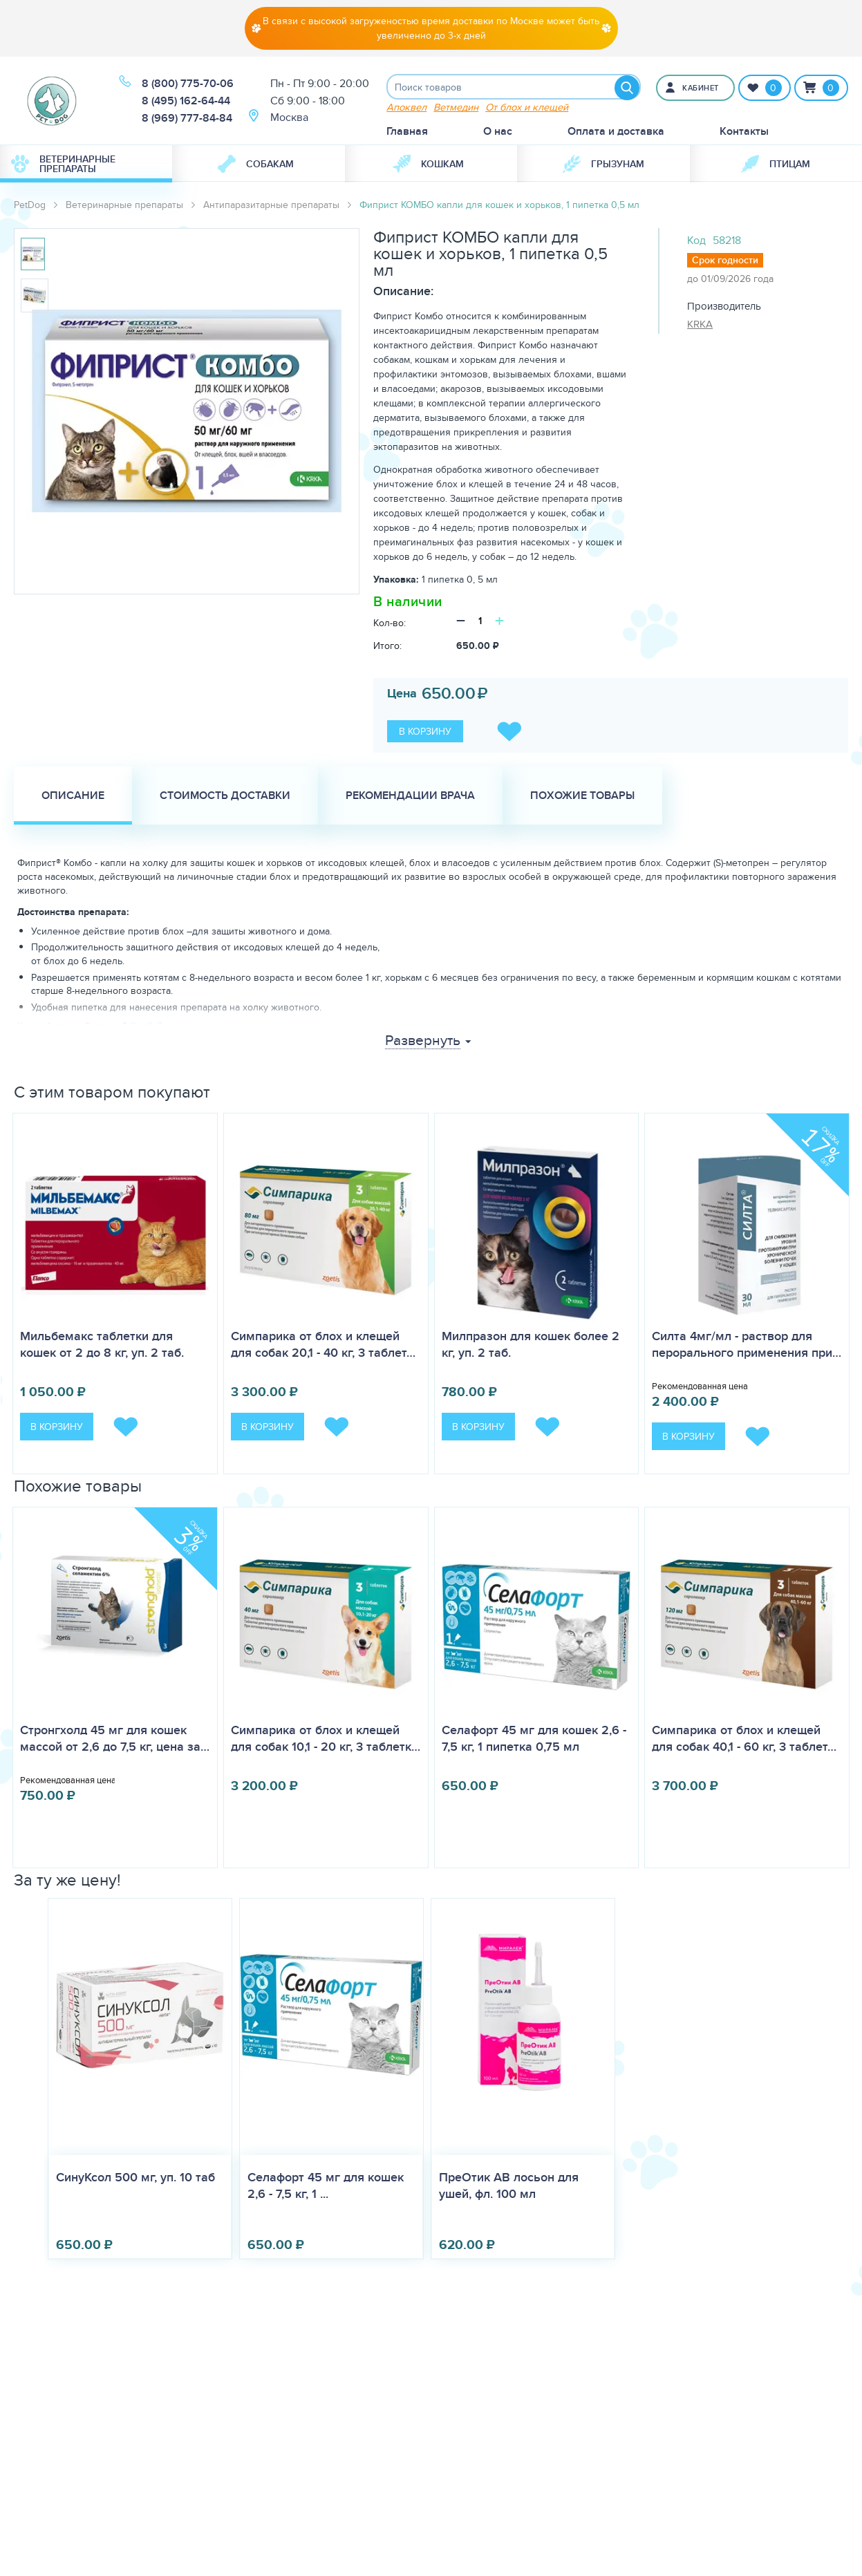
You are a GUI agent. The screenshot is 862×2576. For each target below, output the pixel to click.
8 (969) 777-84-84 (187, 119)
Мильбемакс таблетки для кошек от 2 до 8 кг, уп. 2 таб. (102, 1346)
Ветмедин (455, 109)
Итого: (387, 648)
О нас (497, 133)
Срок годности (725, 262)
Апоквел (406, 109)
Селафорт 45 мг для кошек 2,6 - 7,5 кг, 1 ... (325, 2187)
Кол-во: (389, 625)
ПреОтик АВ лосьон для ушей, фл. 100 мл (509, 2187)
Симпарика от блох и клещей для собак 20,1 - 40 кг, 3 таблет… (323, 1346)
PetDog (30, 207)
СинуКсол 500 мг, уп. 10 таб (135, 2179)
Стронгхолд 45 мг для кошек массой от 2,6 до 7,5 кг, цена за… (114, 1740)
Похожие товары (582, 797)
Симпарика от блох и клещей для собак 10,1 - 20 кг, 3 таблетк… (325, 1740)
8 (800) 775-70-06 (188, 85)
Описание (72, 797)
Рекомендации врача (410, 797)
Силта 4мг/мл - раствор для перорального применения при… (746, 1346)
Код (696, 242)
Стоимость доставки (225, 797)
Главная (407, 133)
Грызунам (603, 166)
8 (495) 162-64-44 (186, 102)
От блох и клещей (526, 109)
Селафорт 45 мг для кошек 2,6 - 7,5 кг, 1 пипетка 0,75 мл (534, 1740)
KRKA (700, 326)
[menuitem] (86, 166)
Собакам (256, 166)
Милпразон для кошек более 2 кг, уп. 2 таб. (530, 1346)
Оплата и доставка (616, 133)
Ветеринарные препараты (63, 166)
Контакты (744, 133)
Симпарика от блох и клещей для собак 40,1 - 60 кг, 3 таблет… (744, 1740)
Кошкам (428, 166)
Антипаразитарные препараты (271, 207)
